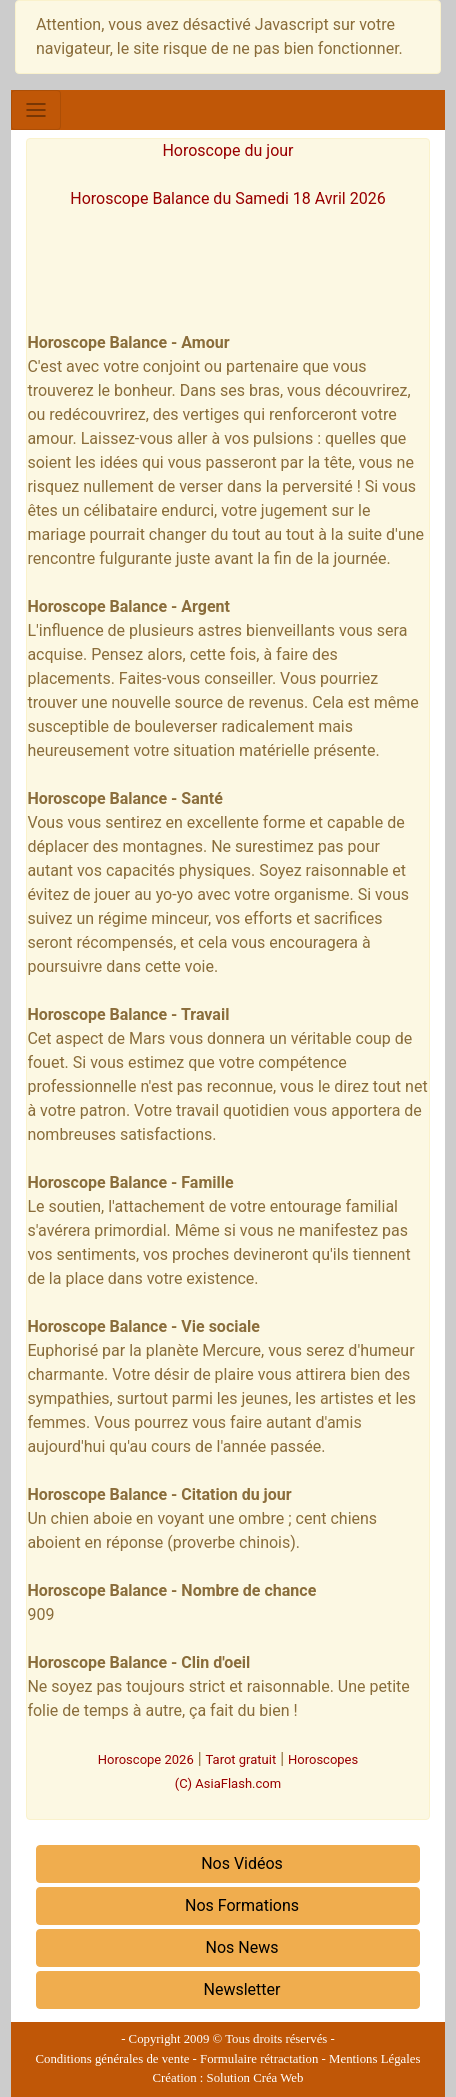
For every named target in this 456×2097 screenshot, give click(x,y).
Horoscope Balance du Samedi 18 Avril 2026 (227, 198)
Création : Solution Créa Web (228, 2078)
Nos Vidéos (242, 1863)
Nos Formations (242, 1905)
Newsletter (242, 1989)
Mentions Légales (374, 2059)
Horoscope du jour (227, 150)
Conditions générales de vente (113, 2059)
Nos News (242, 1947)
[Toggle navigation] (36, 110)
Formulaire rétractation (259, 2059)
